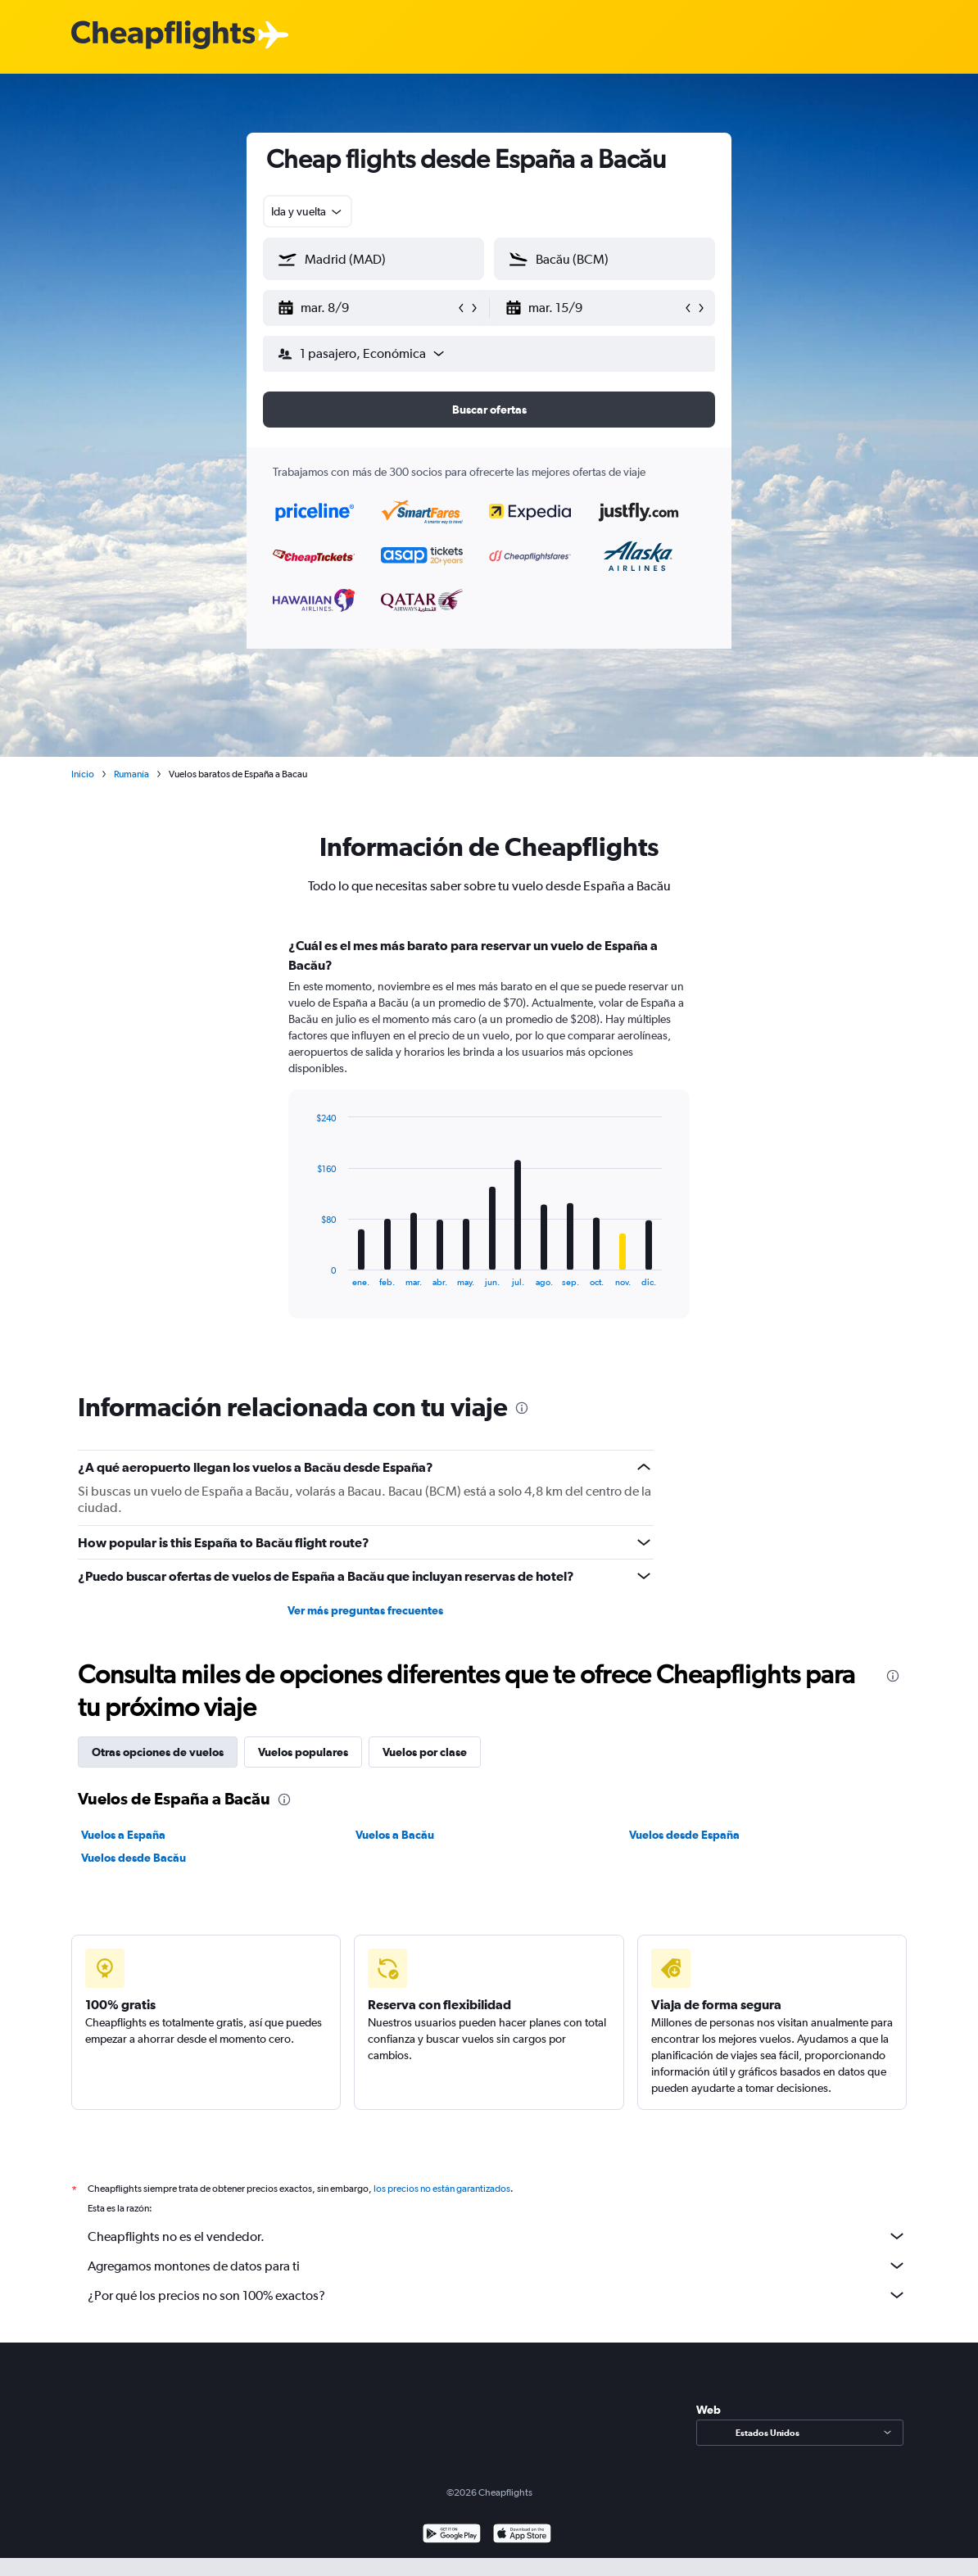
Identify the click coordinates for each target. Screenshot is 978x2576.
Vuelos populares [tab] (303, 1752)
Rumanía (131, 774)
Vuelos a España (123, 1834)
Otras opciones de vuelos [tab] (158, 1752)
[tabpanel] (489, 1143)
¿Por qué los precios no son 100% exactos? (497, 2295)
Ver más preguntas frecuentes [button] (365, 1610)
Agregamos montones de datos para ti (497, 2265)
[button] (366, 308)
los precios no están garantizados (442, 2188)
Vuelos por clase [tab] (425, 1752)
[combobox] (307, 211)
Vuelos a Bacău (394, 1834)
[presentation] (521, 1408)
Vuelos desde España (684, 1834)
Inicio (82, 774)
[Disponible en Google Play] (452, 2535)
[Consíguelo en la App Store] (522, 2535)
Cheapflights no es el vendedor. (497, 2236)
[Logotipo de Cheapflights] (163, 35)
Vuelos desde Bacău (133, 1857)
